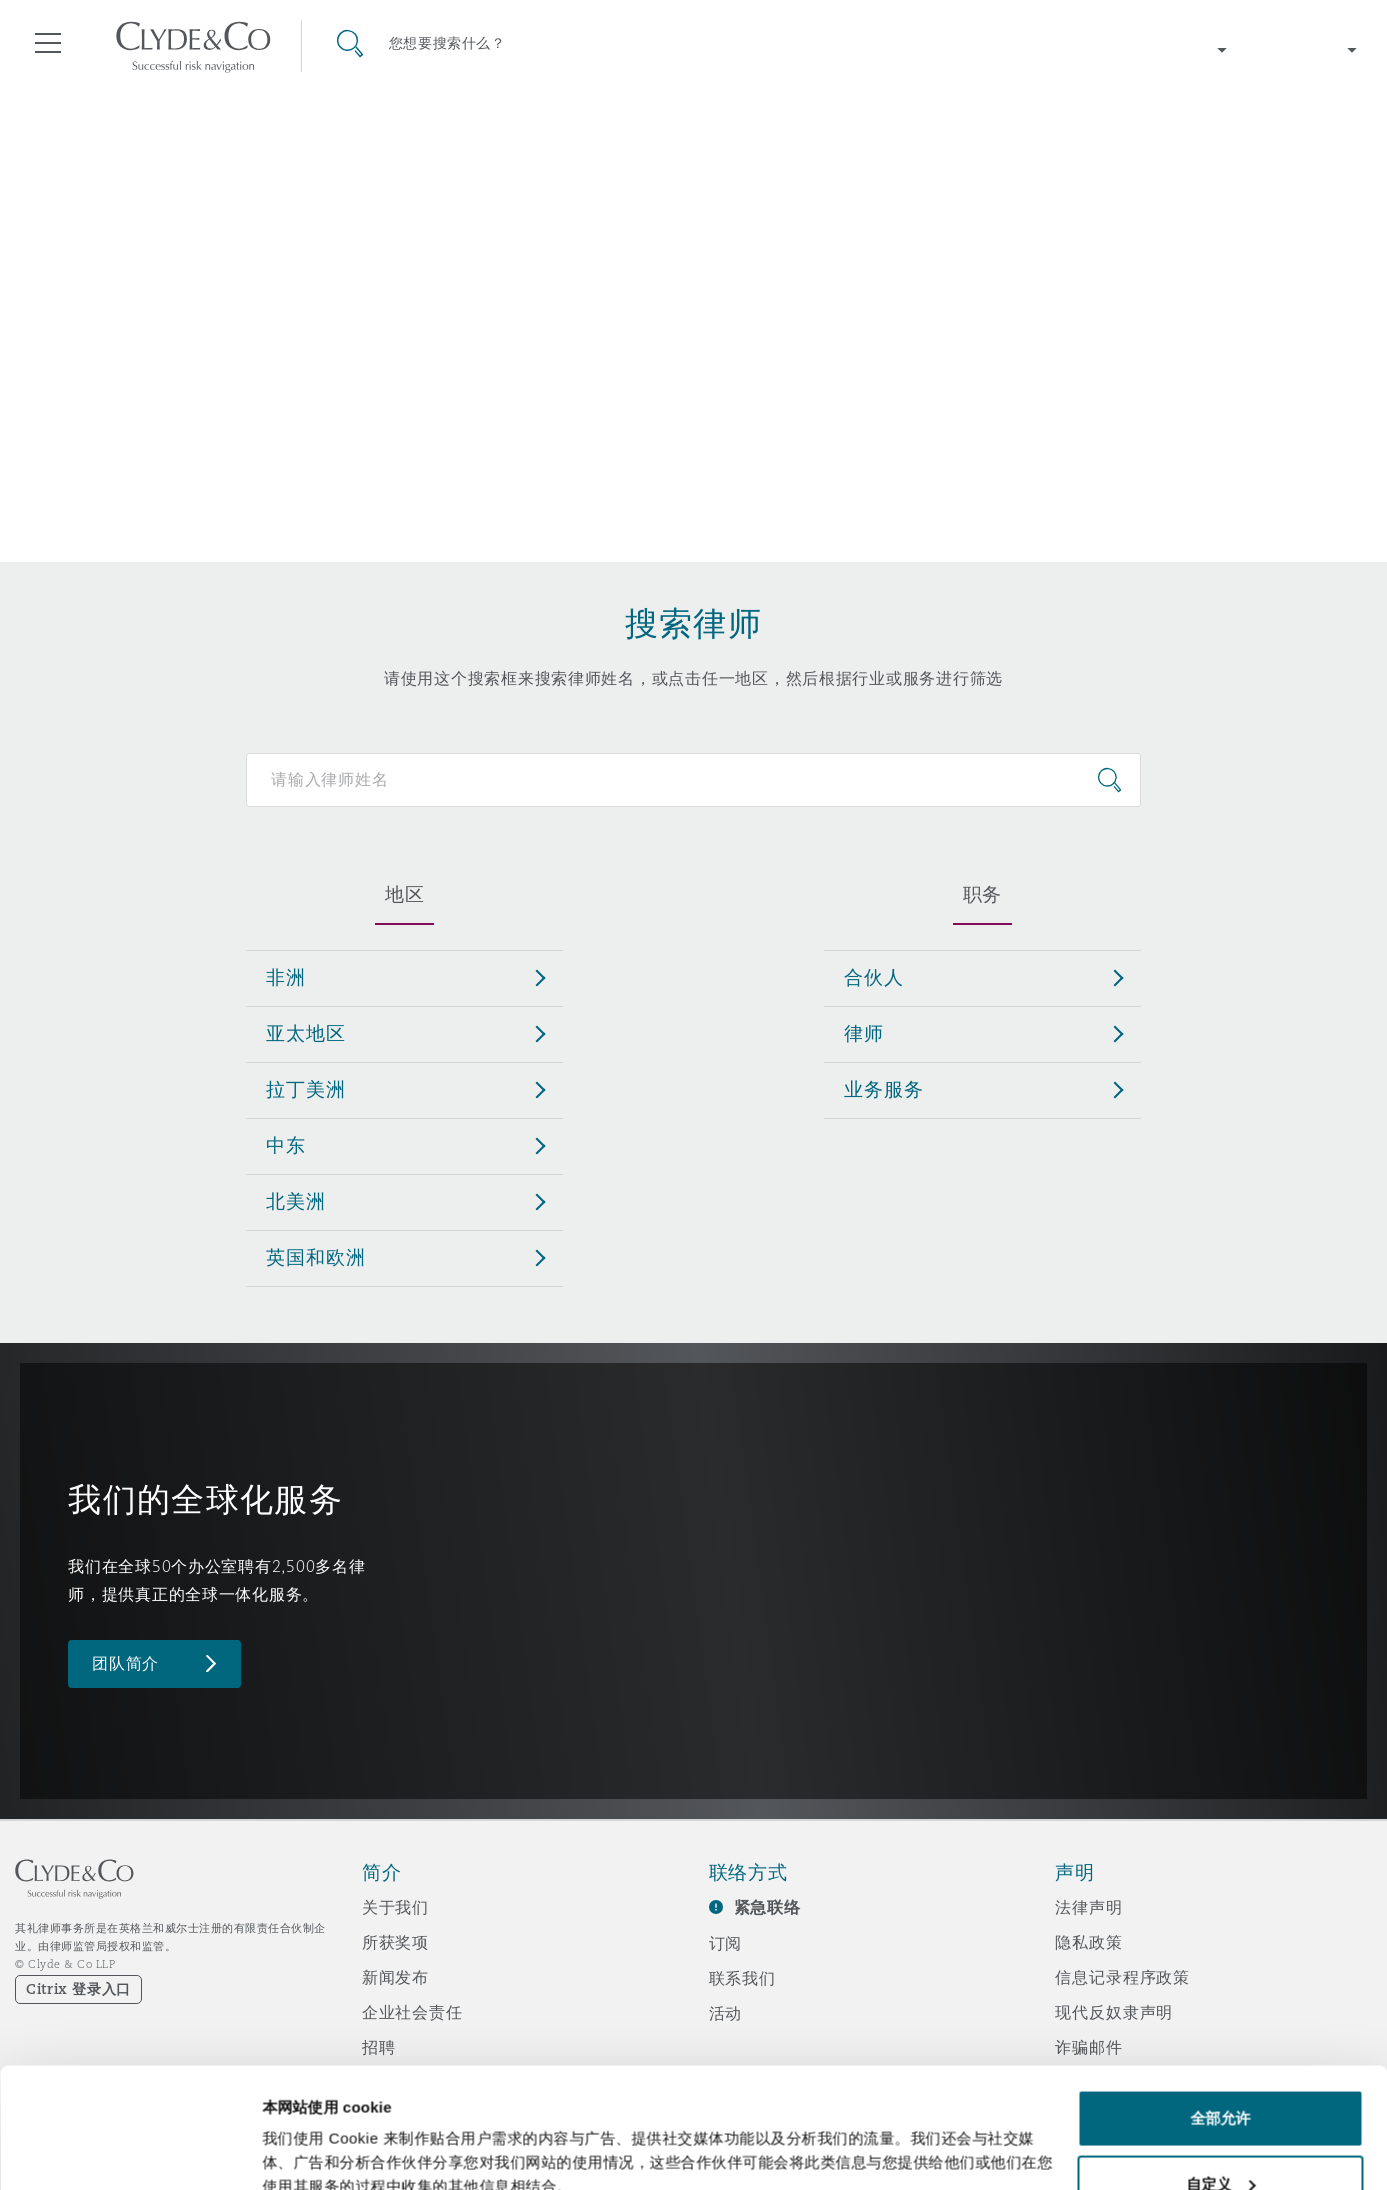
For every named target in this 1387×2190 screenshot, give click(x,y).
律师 (864, 1033)
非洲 (286, 977)
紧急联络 (767, 1907)
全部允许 (1220, 2005)
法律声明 (1088, 1907)
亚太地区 (305, 1033)
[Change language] (1307, 50)
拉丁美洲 (305, 1089)
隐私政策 (1088, 1942)
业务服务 (883, 1089)
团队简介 (125, 1663)
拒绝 (1220, 2136)
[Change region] (1177, 50)
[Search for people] (693, 780)
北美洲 (296, 1201)
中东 (286, 1145)
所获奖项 (395, 1942)
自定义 (1220, 2071)
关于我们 (395, 1907)
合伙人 (874, 977)
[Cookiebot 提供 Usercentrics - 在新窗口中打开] (129, 2151)
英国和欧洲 (315, 1257)
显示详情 (292, 2128)
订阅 (726, 1943)
